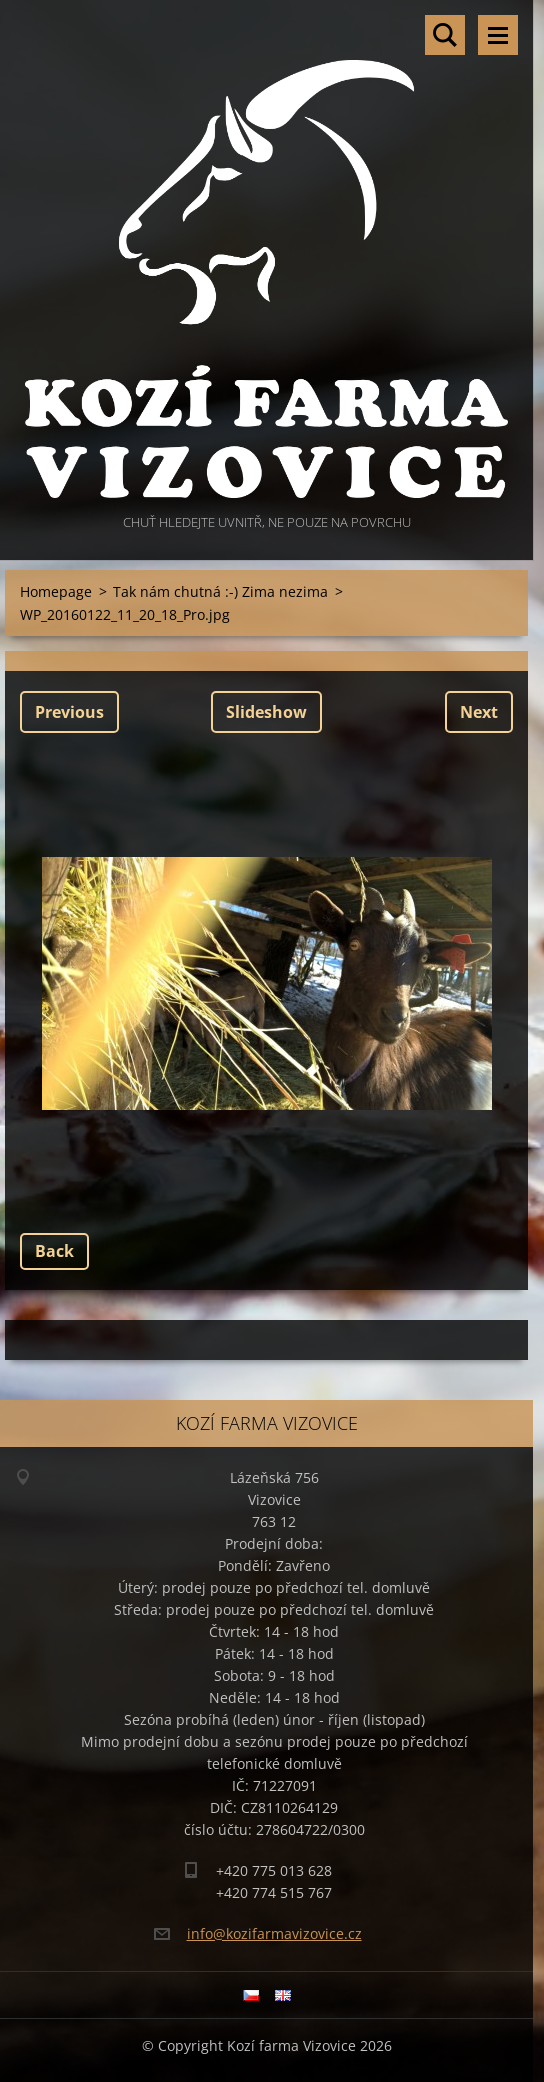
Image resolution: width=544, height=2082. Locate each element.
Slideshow (266, 712)
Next (479, 712)
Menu (498, 35)
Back (54, 1251)
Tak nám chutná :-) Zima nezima (220, 591)
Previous (69, 712)
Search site (445, 35)
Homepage (56, 591)
